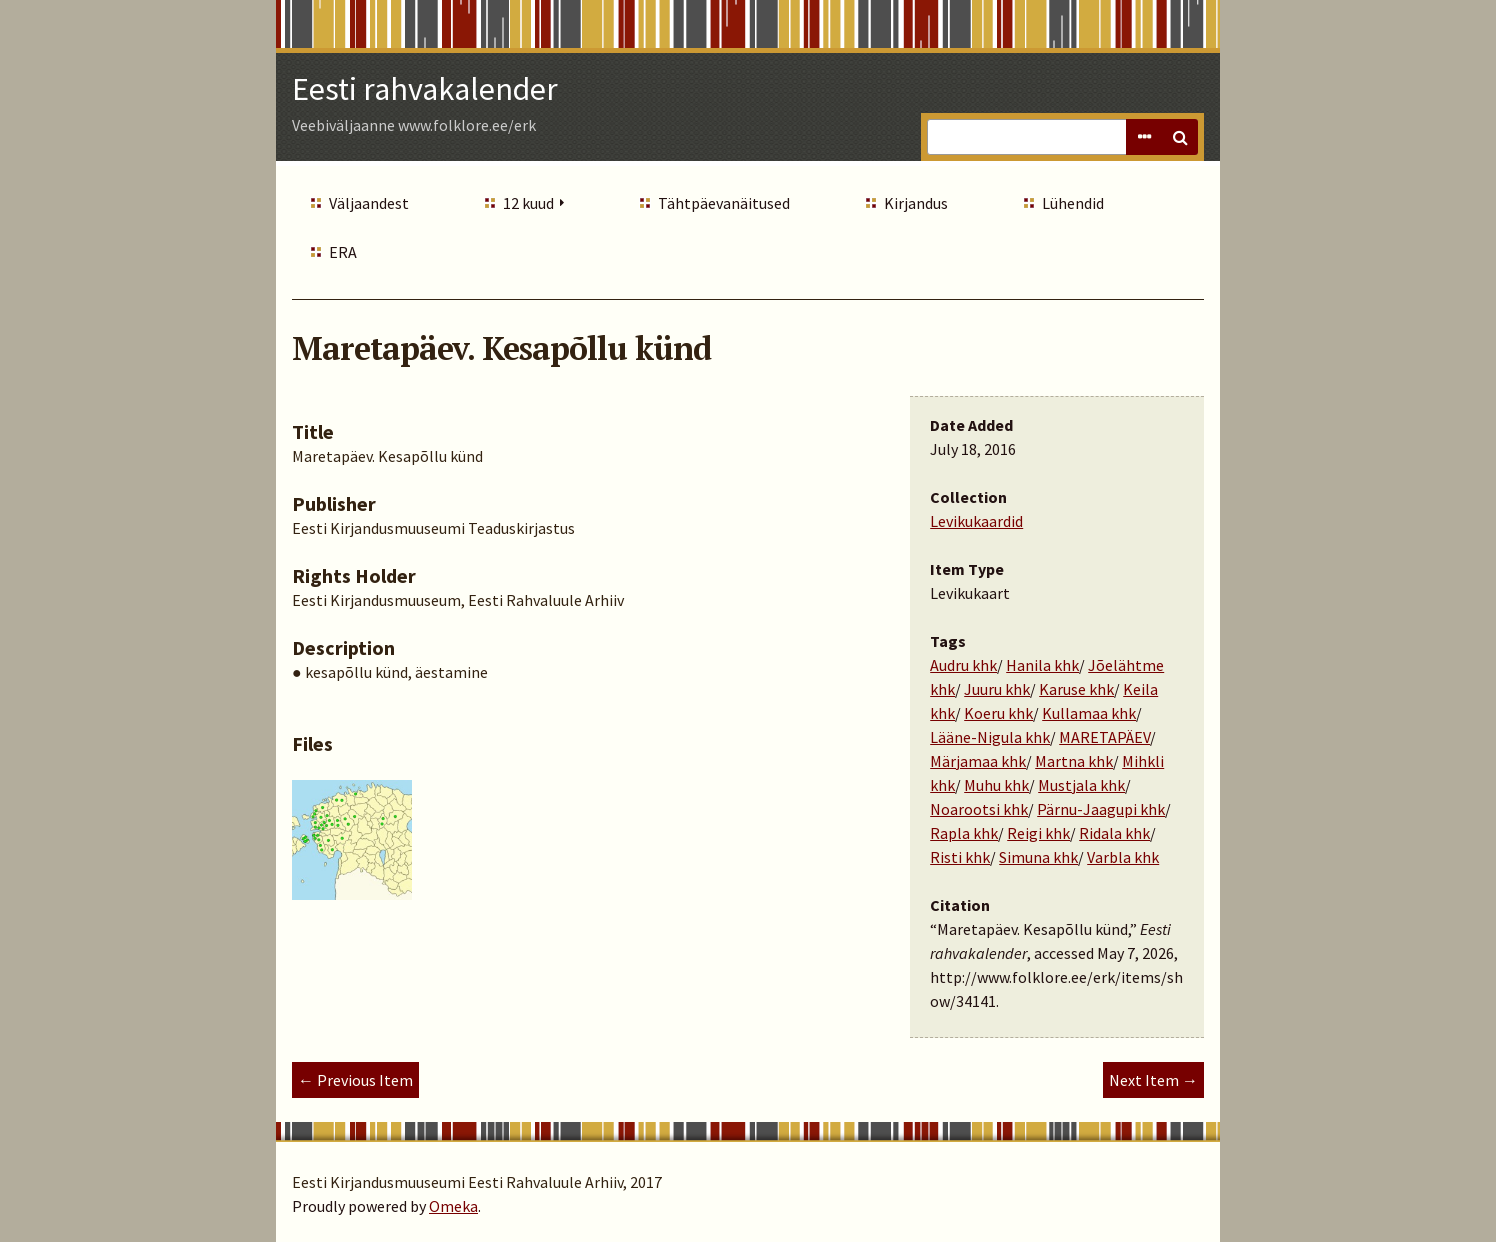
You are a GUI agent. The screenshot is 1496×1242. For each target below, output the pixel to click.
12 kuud (528, 203)
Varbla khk (1123, 857)
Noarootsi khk (979, 809)
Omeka (453, 1206)
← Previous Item (355, 1080)
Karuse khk (1076, 689)
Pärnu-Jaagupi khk (1101, 809)
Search (1180, 137)
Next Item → (1153, 1080)
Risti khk (960, 857)
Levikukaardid (976, 521)
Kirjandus (916, 203)
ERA (343, 252)
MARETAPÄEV (1104, 737)
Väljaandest (369, 203)
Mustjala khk (1081, 785)
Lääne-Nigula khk (990, 737)
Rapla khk (964, 833)
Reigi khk (1038, 833)
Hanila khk (1042, 665)
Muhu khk (996, 785)
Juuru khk (997, 689)
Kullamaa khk (1089, 713)
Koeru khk (998, 713)
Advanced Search (1144, 137)
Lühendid (1073, 203)
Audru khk (963, 665)
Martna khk (1074, 761)
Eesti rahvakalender (425, 89)
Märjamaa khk (978, 761)
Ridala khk (1114, 833)
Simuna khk (1038, 857)
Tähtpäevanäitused (724, 203)
